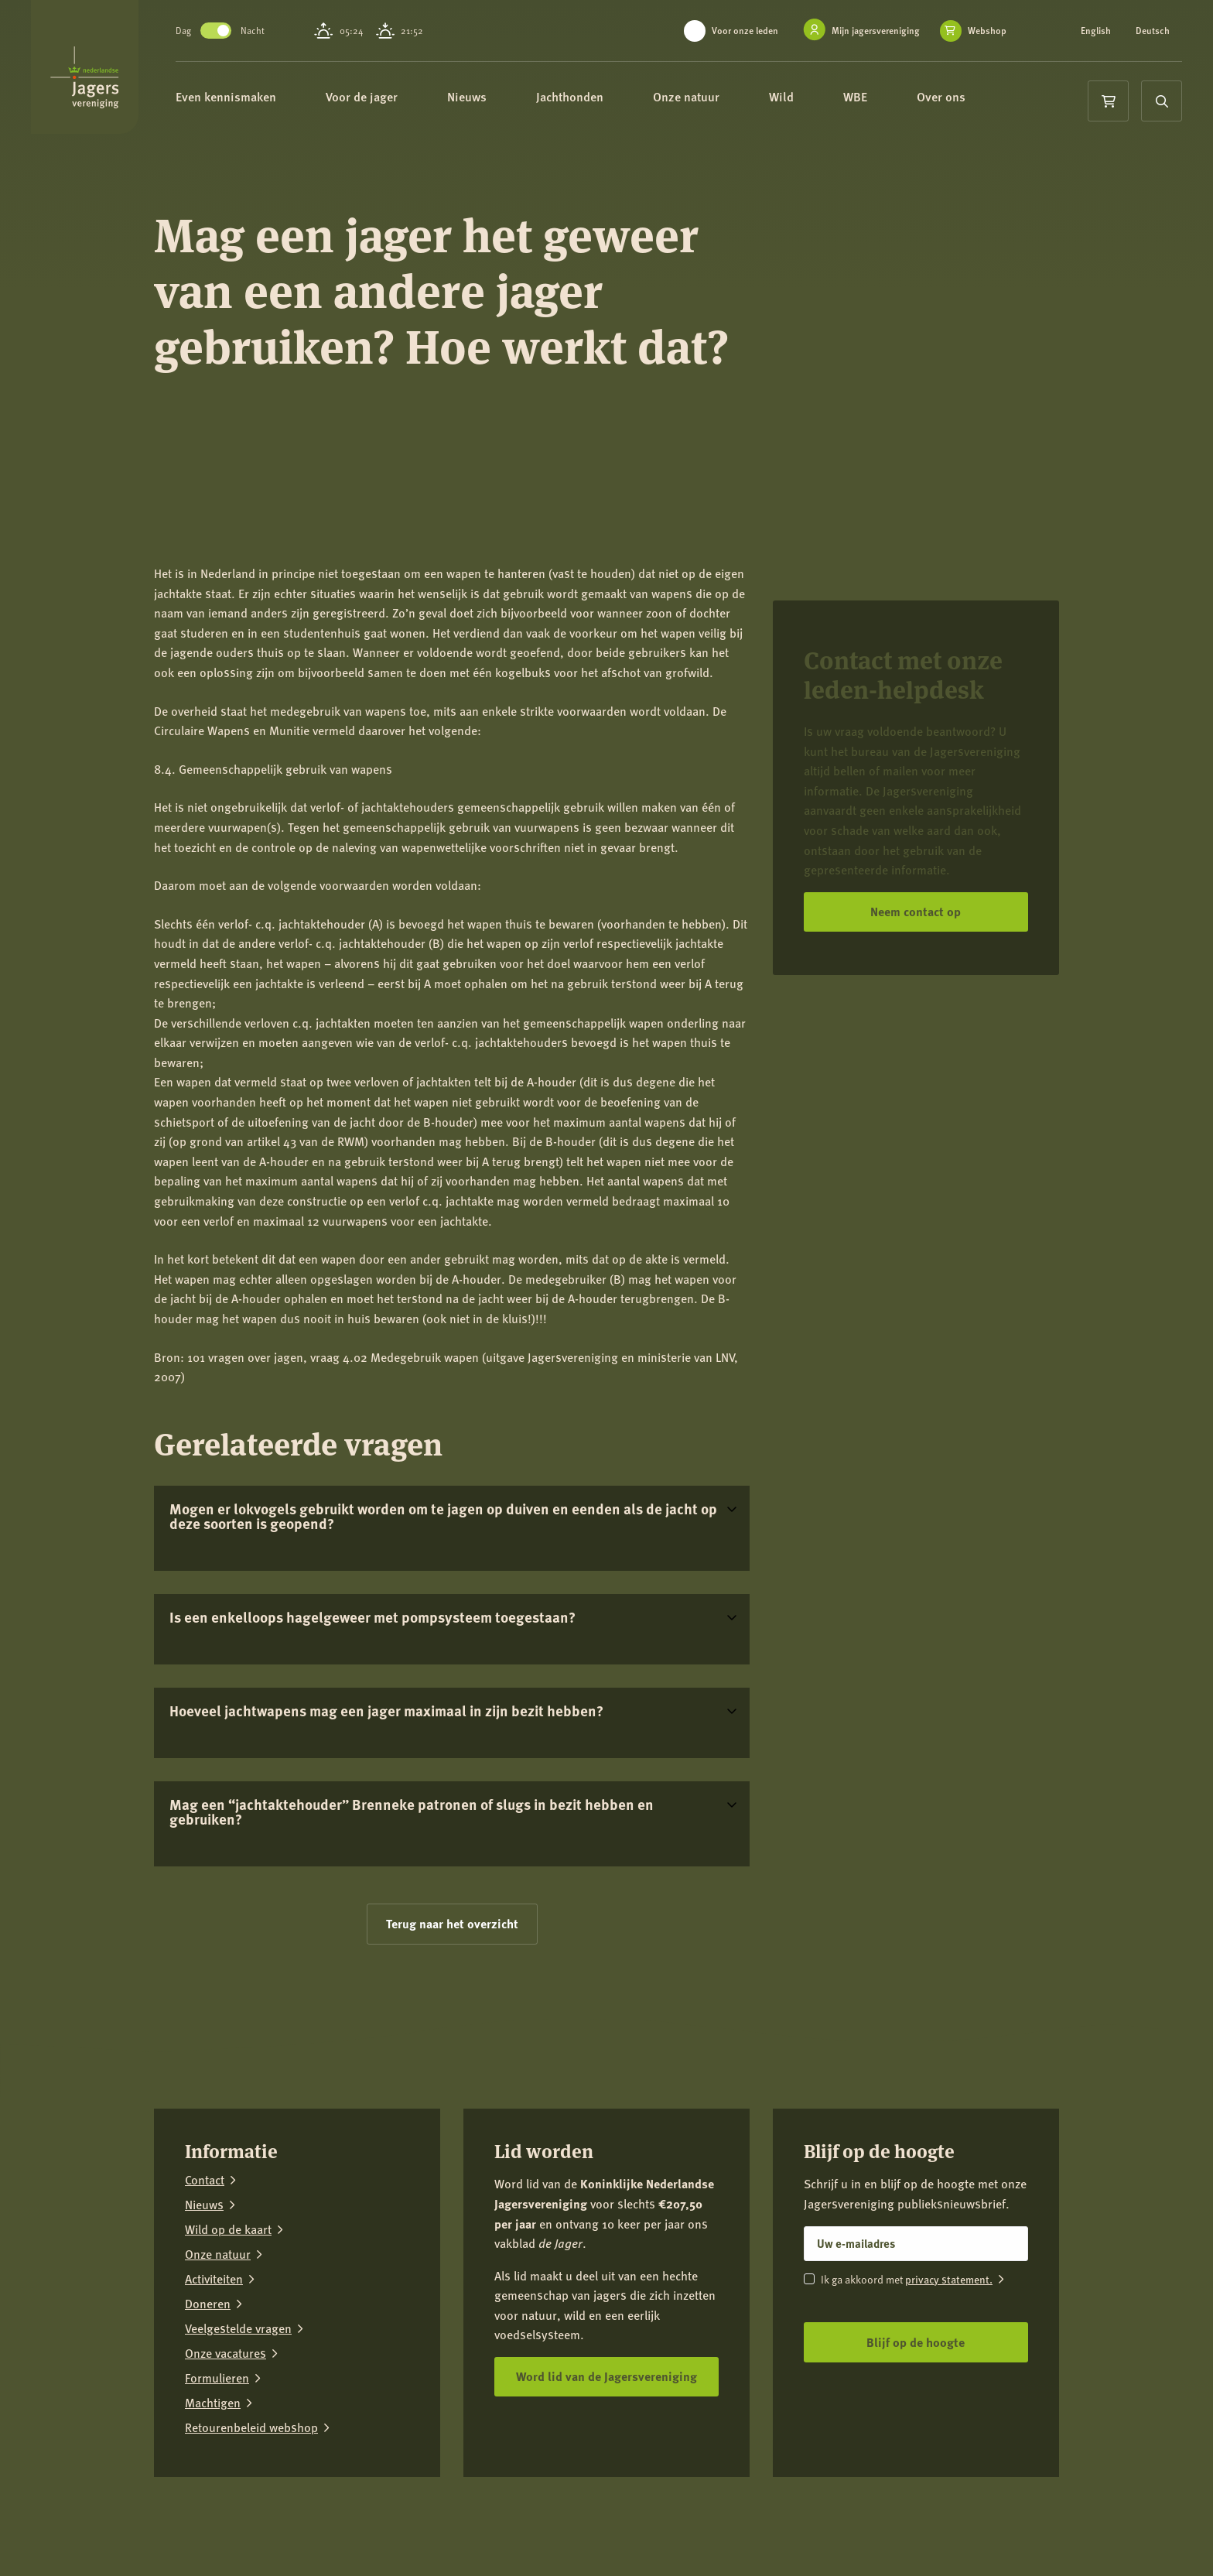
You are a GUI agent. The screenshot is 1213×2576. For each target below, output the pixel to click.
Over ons (984, 99)
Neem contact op (915, 911)
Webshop (987, 31)
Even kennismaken (269, 99)
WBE (898, 99)
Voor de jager (405, 99)
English (1096, 31)
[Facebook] (902, 2521)
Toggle (252, 30)
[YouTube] (1046, 2521)
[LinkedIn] (998, 2521)
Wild (824, 99)
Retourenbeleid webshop (251, 2427)
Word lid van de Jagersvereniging (606, 2376)
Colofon (379, 2511)
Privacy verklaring (303, 2511)
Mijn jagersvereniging (876, 30)
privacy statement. (949, 2279)
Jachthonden (613, 99)
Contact (204, 2180)
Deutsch (1153, 31)
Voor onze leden (745, 30)
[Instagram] (950, 2521)
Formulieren (217, 2378)
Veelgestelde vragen (238, 2328)
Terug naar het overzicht (452, 1923)
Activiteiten (214, 2279)
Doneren (208, 2303)
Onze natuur (729, 99)
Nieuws (510, 99)
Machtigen (213, 2402)
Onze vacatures (225, 2353)
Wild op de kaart (228, 2229)
